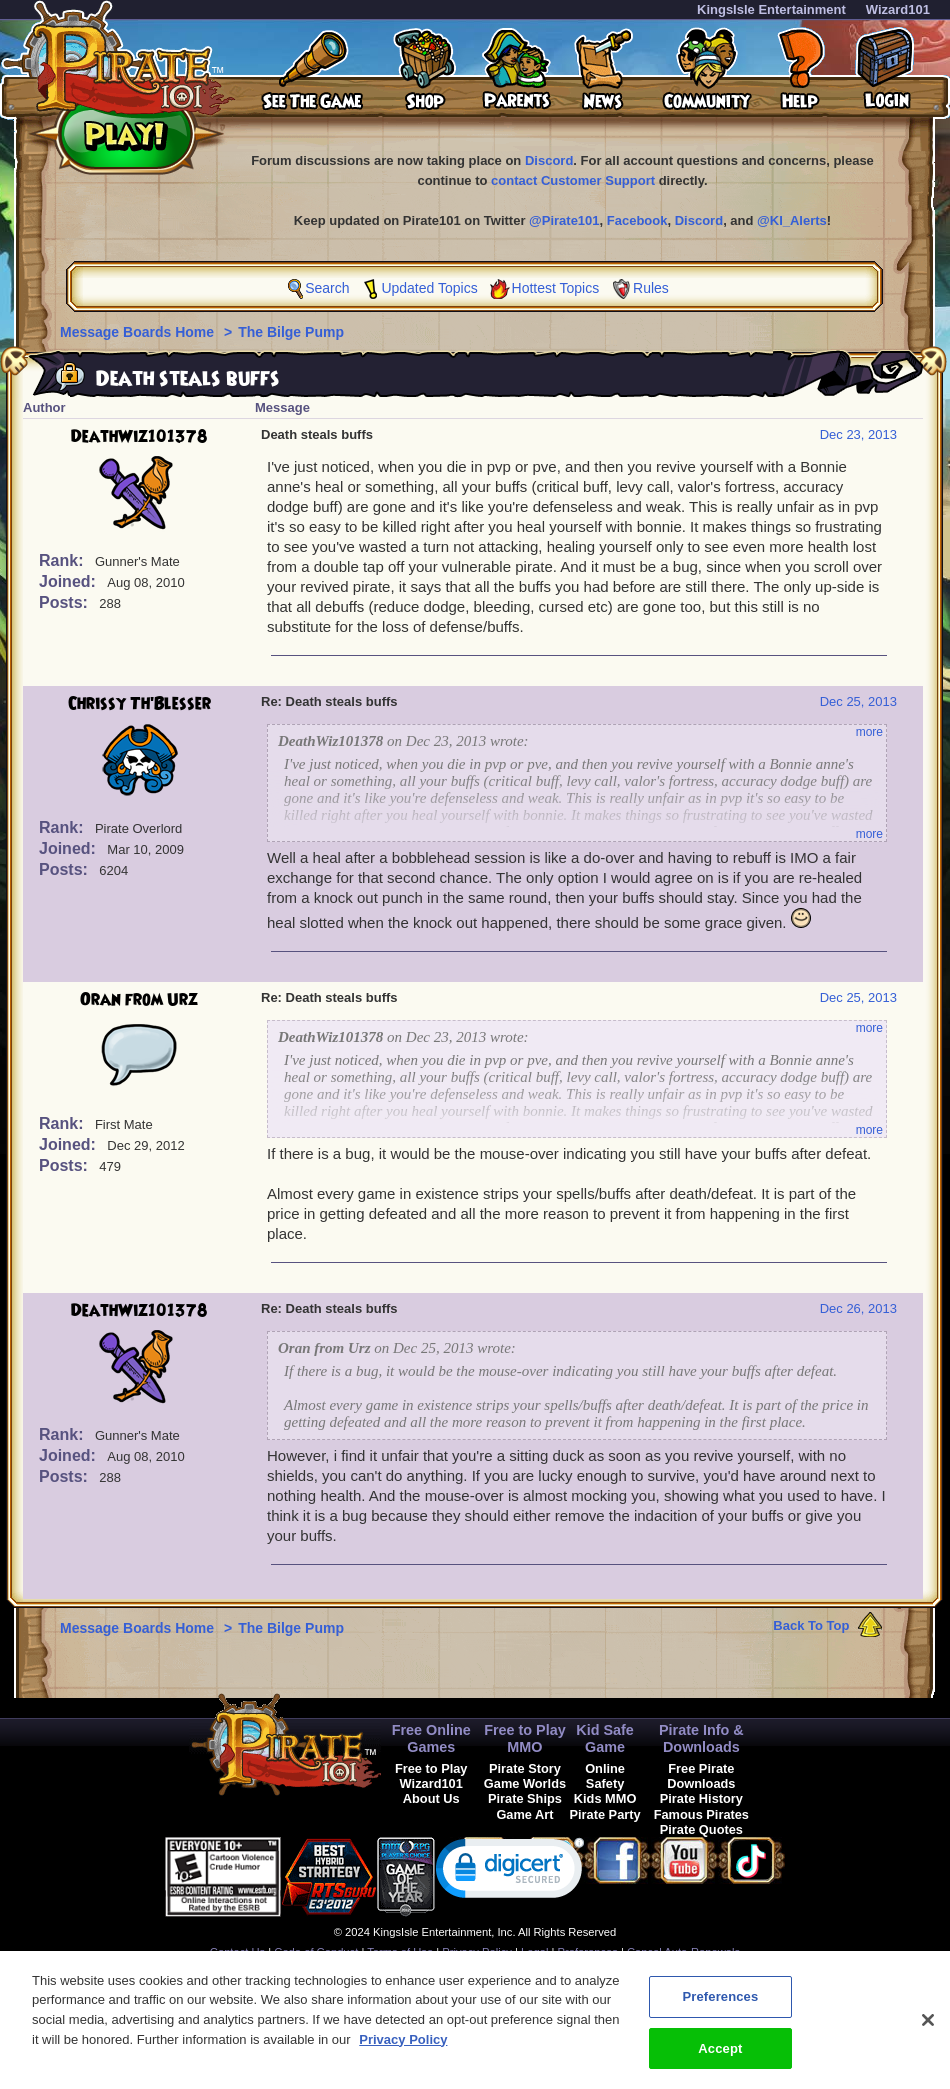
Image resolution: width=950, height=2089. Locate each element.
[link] (510, 1872)
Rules (651, 288)
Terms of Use (400, 1952)
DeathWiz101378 (139, 437)
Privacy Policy (477, 1952)
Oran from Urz (139, 1000)
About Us (431, 1798)
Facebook (637, 220)
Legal (534, 1952)
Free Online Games (431, 1738)
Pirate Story (525, 1768)
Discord (549, 160)
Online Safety (605, 1776)
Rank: (63, 560)
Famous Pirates (701, 1814)
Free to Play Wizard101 (431, 1776)
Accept (720, 2058)
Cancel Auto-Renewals (683, 1952)
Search (327, 288)
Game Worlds (525, 1783)
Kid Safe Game (605, 1738)
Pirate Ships (525, 1798)
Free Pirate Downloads (701, 1776)
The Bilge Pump (291, 332)
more (869, 732)
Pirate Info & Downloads (701, 1738)
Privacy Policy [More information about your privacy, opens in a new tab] (403, 2049)
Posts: (65, 602)
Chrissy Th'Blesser (139, 704)
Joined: (69, 581)
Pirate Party (605, 1814)
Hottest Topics (556, 288)
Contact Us (237, 1952)
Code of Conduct (316, 1952)
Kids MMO (605, 1798)
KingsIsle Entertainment (771, 9)
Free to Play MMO (525, 1738)
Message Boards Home (139, 332)
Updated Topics (429, 288)
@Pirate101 (564, 220)
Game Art (524, 1814)
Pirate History (701, 1798)
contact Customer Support (573, 180)
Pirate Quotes (701, 1829)
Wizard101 (898, 9)
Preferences (588, 1952)
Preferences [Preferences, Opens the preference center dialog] (720, 2006)
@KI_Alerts (792, 220)
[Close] (928, 2030)
